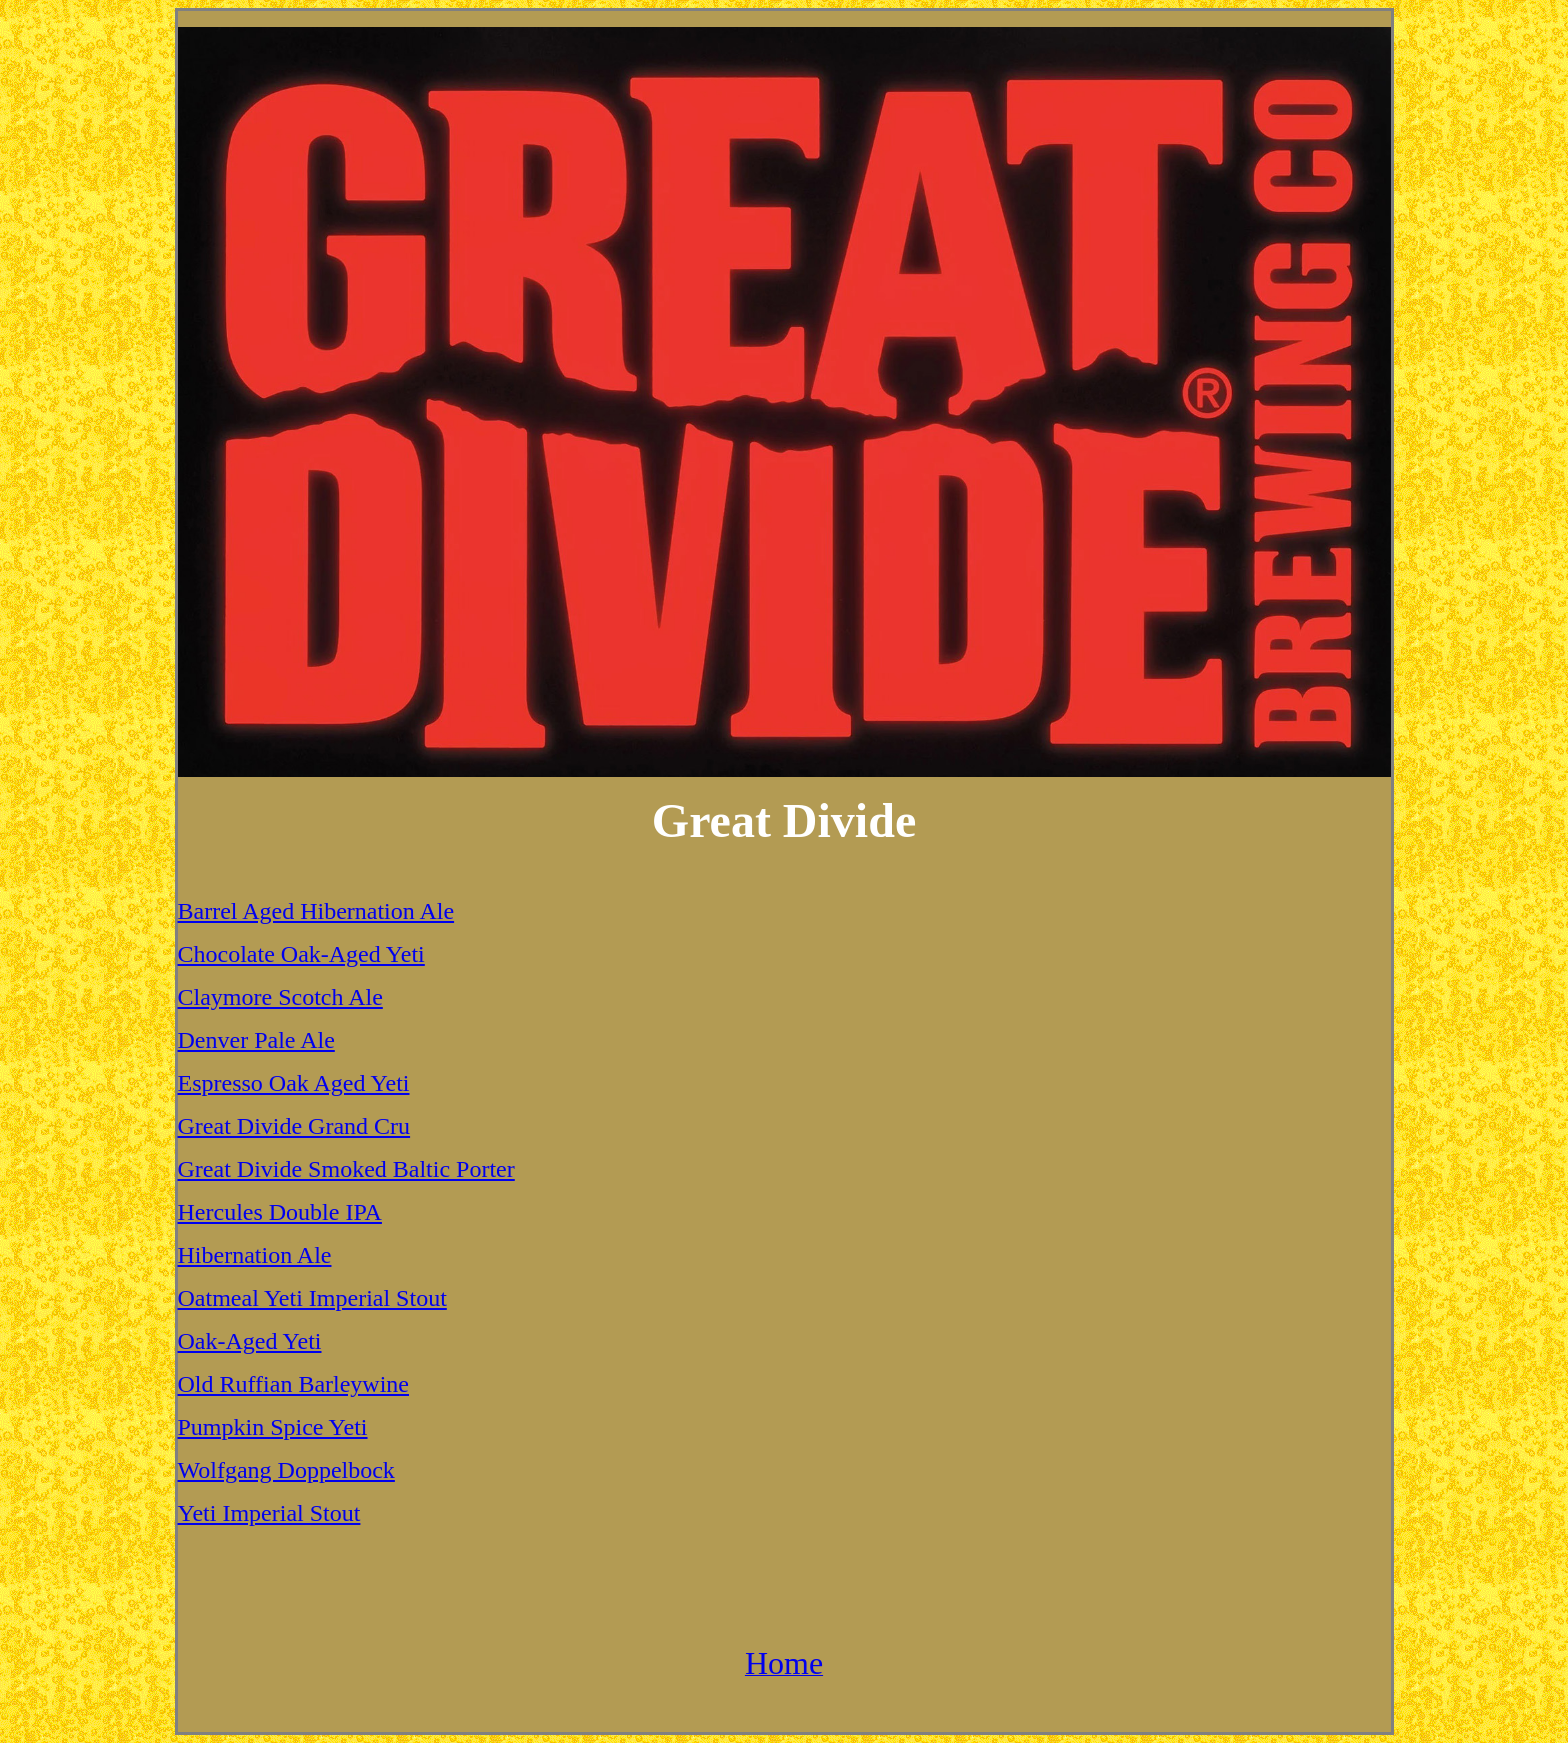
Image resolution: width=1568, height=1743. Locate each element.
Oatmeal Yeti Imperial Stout (312, 1298)
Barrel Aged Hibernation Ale (316, 911)
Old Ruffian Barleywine (294, 1384)
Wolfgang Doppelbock (286, 1470)
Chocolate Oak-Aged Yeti (301, 954)
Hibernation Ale (255, 1255)
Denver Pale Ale (256, 1040)
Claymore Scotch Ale (280, 997)
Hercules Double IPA (280, 1212)
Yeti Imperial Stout (269, 1513)
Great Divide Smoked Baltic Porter (346, 1169)
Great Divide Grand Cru (294, 1126)
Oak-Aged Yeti (250, 1341)
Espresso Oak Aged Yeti (294, 1083)
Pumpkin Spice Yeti (273, 1427)
